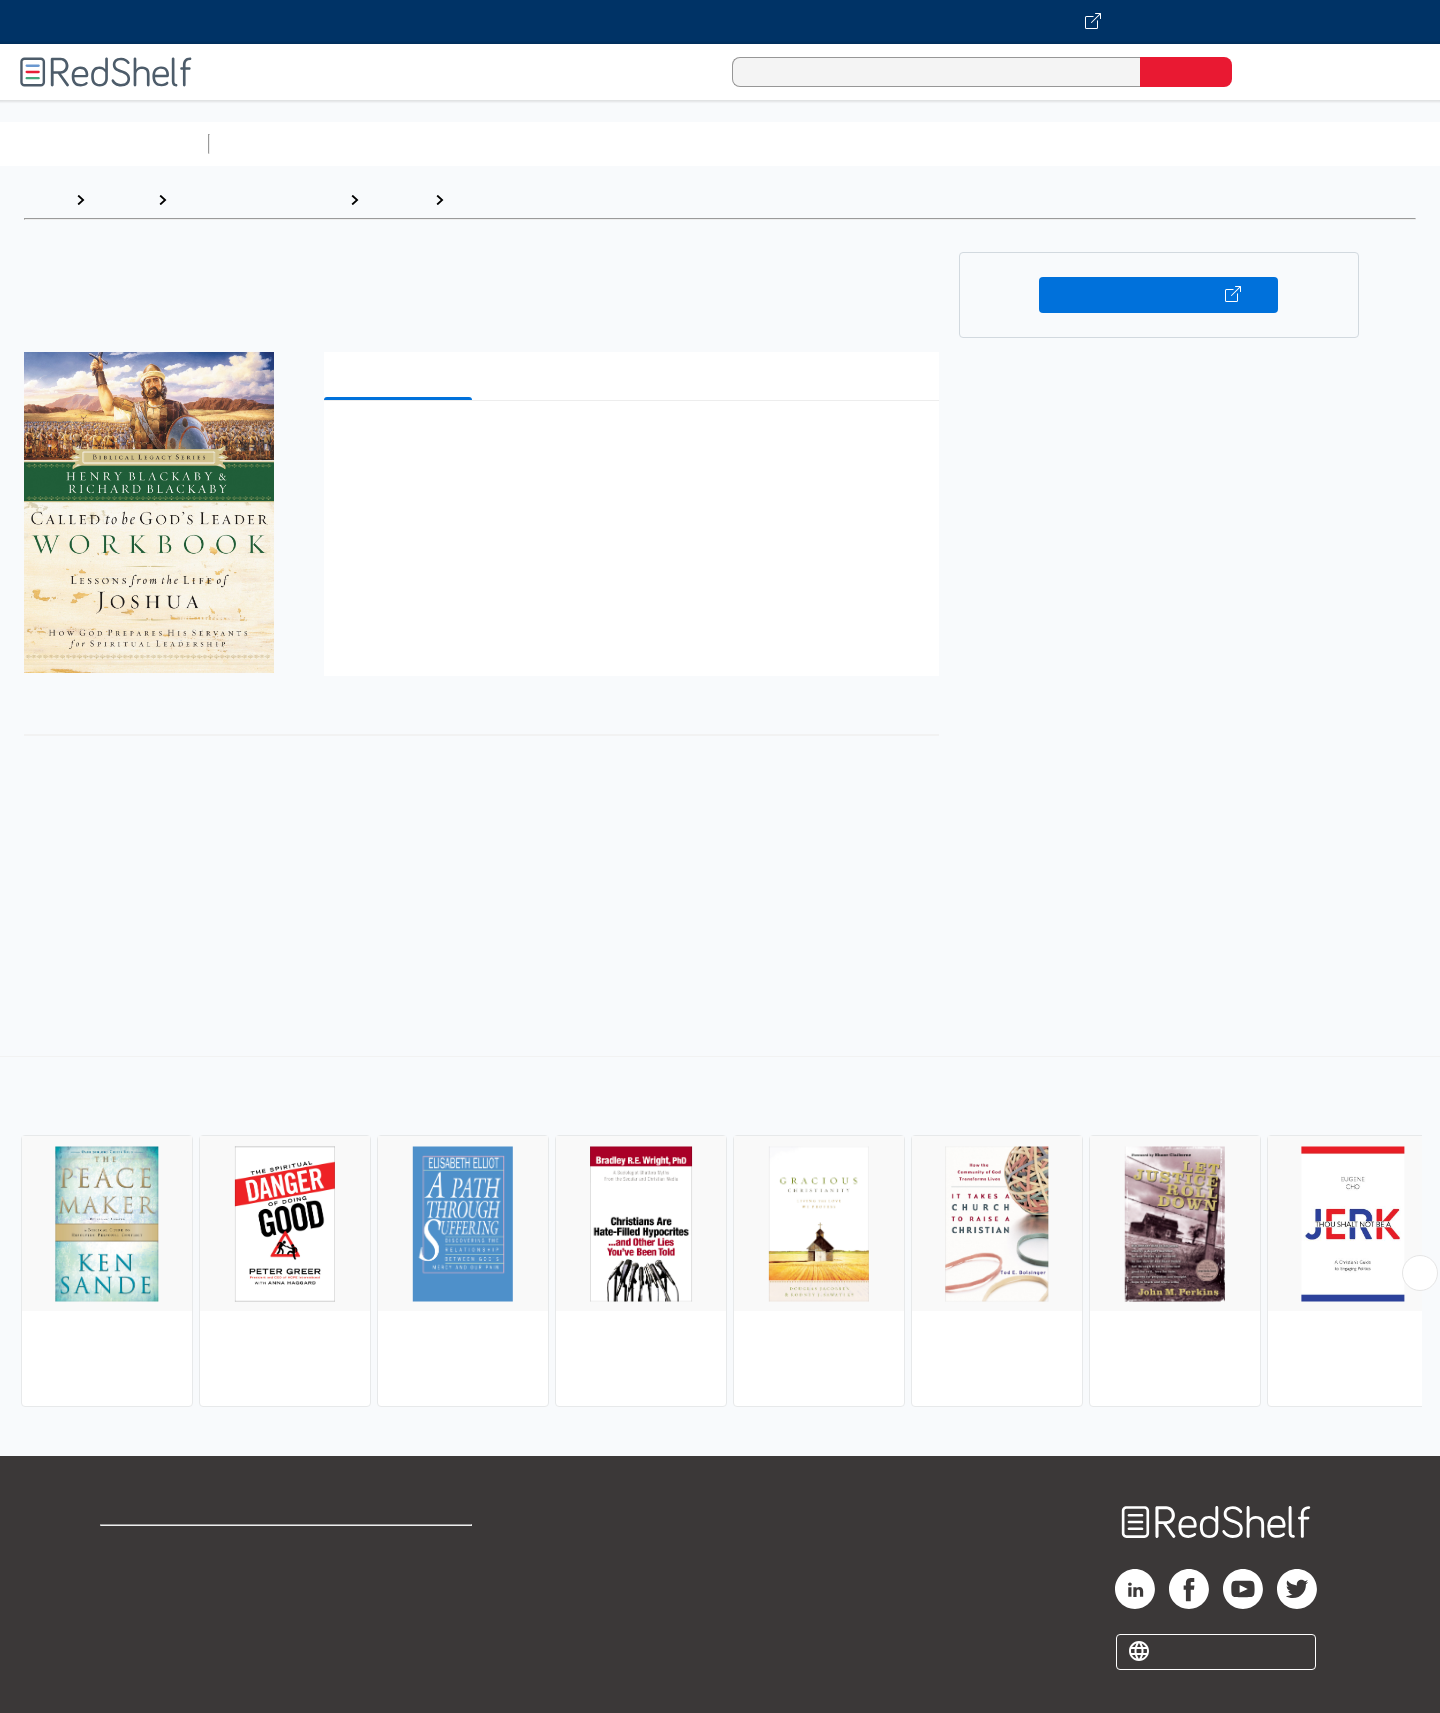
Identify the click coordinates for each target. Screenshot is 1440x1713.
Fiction (1130, 143)
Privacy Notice (155, 1613)
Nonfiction (1211, 143)
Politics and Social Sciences (985, 143)
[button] (635, 446)
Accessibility (396, 1613)
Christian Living (511, 199)
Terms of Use (400, 1549)
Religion (396, 199)
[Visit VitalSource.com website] (720, 22)
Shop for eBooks (164, 1549)
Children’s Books (1327, 143)
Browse (121, 199)
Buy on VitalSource (1158, 295)
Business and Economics (776, 143)
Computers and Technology (571, 143)
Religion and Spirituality (258, 199)
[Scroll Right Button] (1420, 1273)
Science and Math (392, 143)
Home (45, 199)
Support (130, 1581)
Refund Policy (400, 1581)
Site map (133, 1645)
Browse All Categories (104, 143)
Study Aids (270, 143)
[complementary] (720, 1234)
